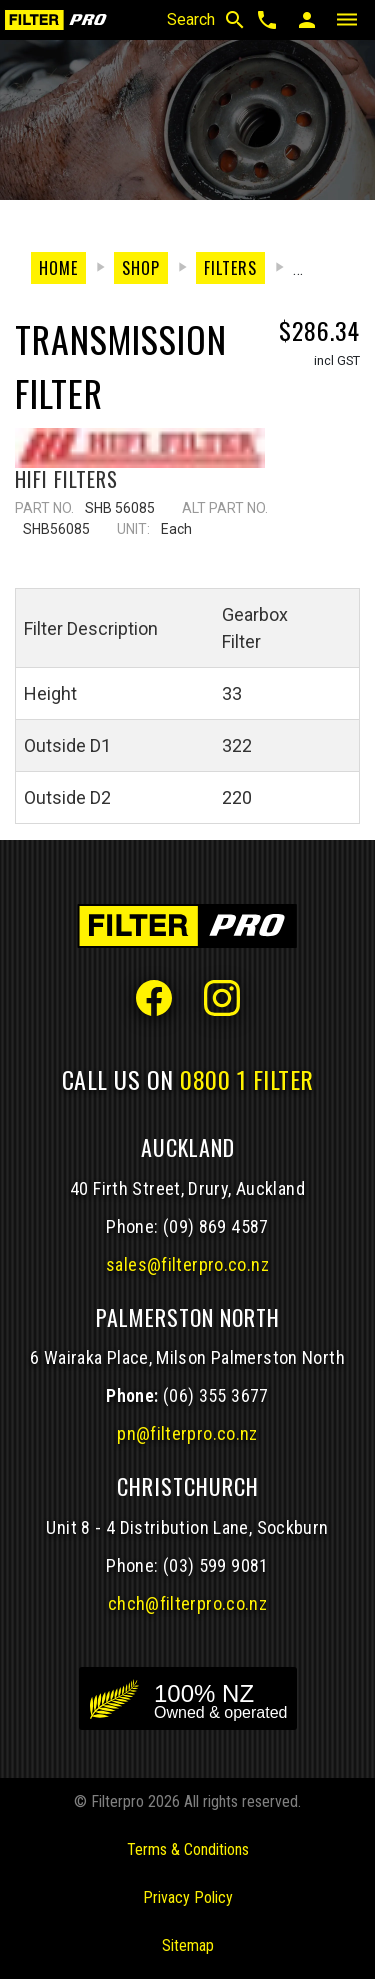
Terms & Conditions (188, 1849)
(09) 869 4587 (216, 1226)
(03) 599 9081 (216, 1565)
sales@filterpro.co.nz (187, 1264)
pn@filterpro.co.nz (187, 1433)
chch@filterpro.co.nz (187, 1603)
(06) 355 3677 (216, 1395)
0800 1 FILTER (247, 1079)
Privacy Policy (188, 1897)
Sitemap (188, 1945)
